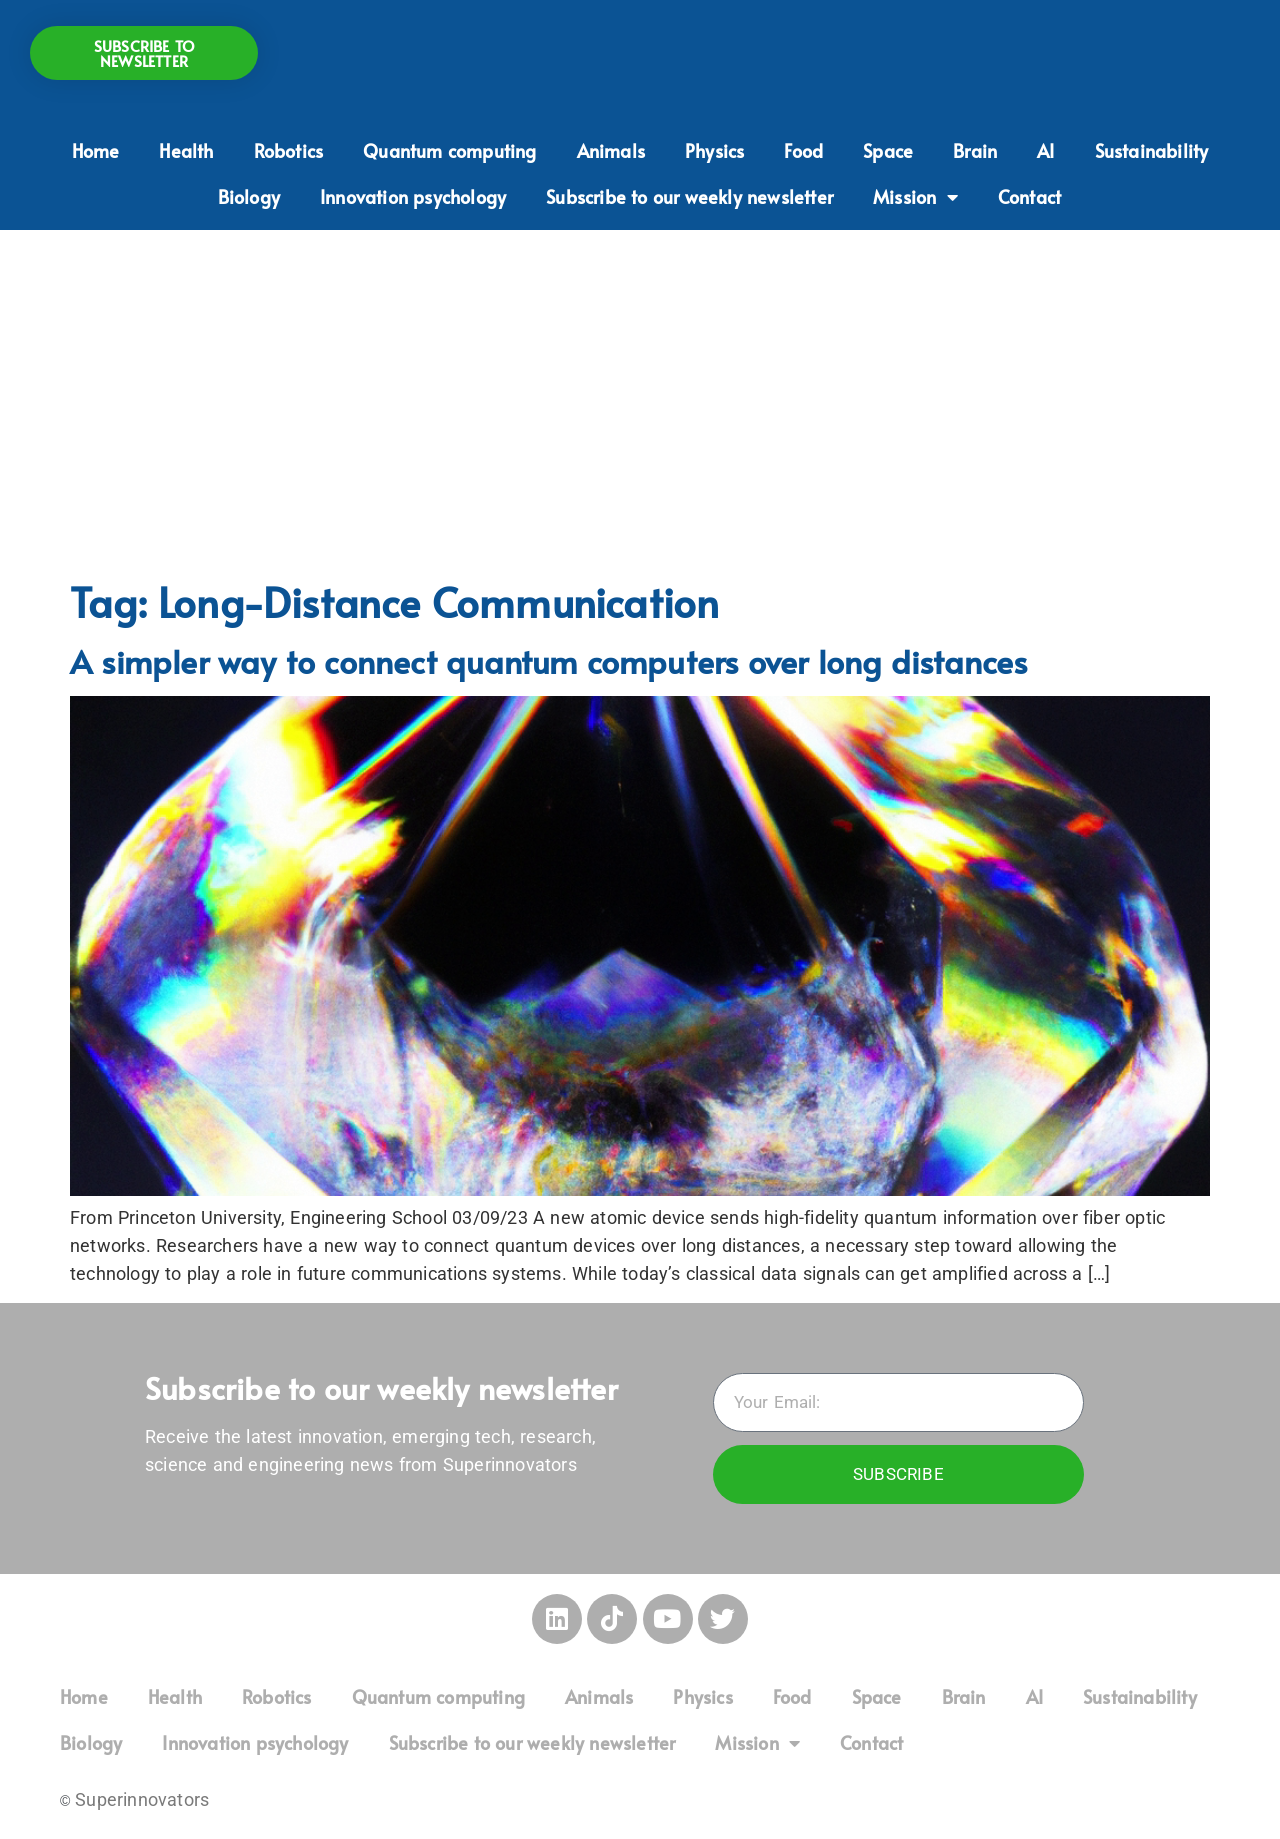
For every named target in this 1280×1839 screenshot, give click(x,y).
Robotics (289, 150)
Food (803, 150)
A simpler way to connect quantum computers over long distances (548, 661)
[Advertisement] (640, 400)
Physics (714, 150)
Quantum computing (449, 150)
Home (96, 150)
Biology (249, 196)
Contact (1029, 196)
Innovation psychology (413, 196)
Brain (975, 150)
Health (186, 150)
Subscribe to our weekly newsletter (689, 196)
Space (888, 150)
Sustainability (1152, 150)
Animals (611, 150)
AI (1045, 150)
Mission (915, 197)
